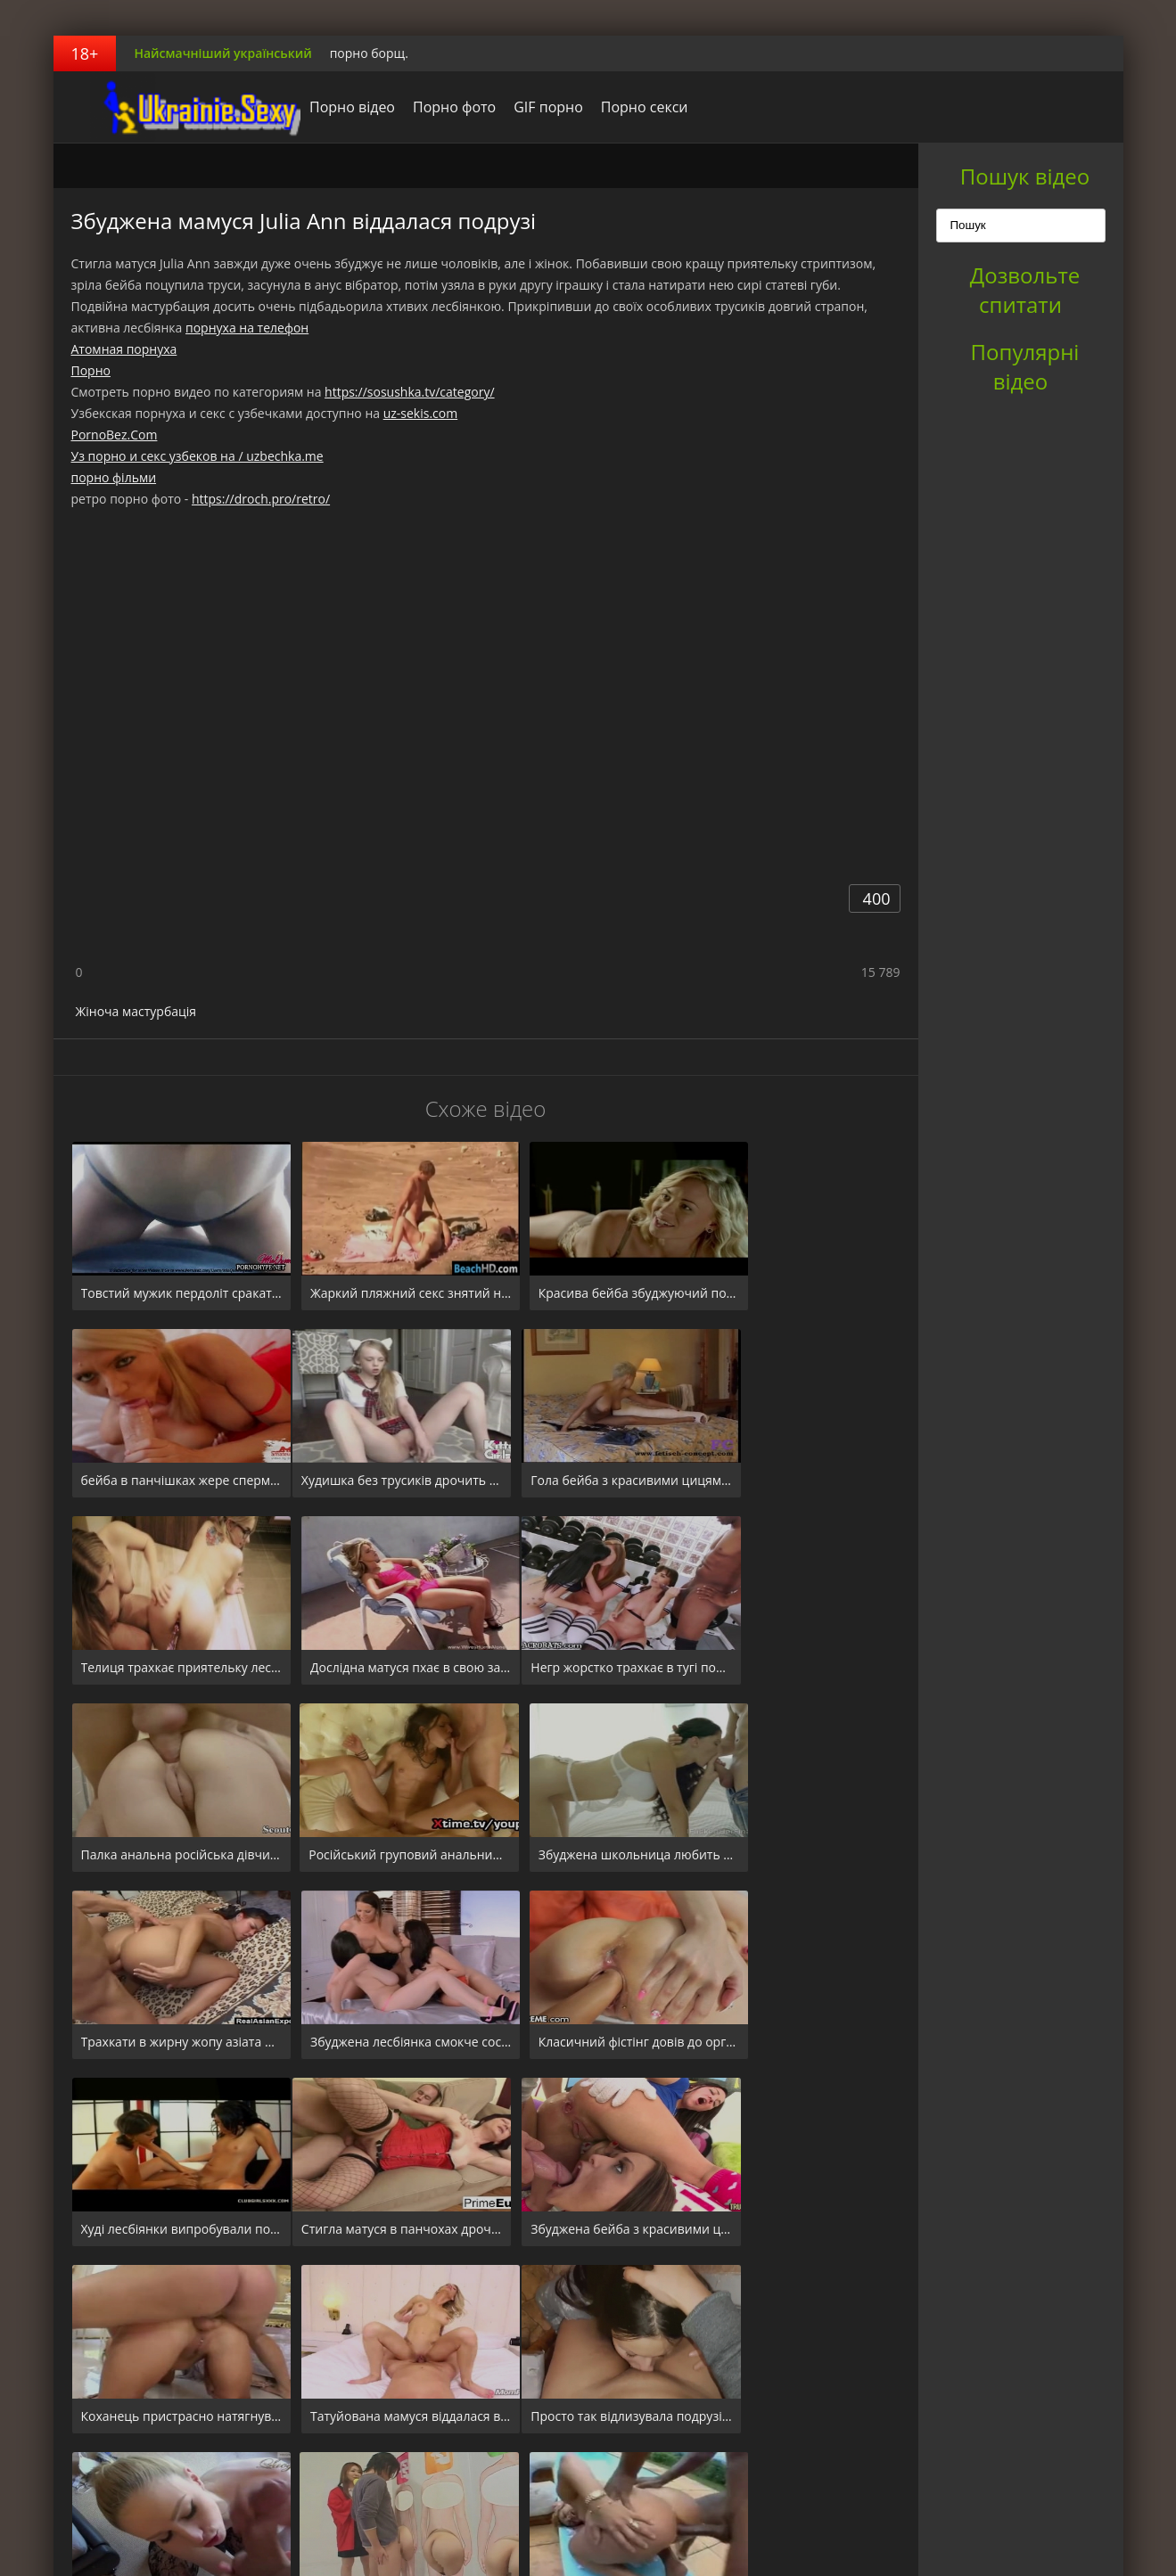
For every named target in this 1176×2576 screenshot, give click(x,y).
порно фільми (114, 477)
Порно (91, 370)
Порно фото (430, 107)
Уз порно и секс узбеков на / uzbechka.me (197, 455)
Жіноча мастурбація (136, 1011)
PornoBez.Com (114, 434)
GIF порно (524, 107)
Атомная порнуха (124, 348)
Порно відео (328, 107)
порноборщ (164, 107)
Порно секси (619, 107)
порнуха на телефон (246, 327)
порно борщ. (369, 53)
